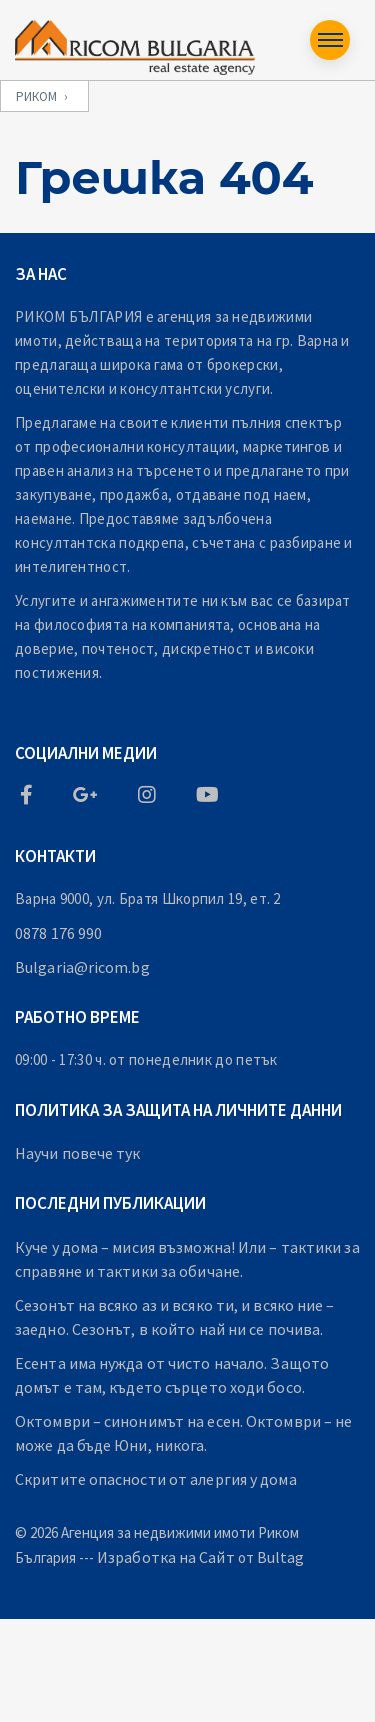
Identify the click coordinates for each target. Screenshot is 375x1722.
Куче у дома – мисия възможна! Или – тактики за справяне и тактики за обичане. (187, 1259)
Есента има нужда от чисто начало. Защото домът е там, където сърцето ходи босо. (172, 1375)
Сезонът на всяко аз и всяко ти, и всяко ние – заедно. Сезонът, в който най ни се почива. (175, 1317)
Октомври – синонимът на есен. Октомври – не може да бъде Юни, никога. (183, 1433)
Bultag (281, 1557)
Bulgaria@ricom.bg (82, 967)
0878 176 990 (58, 933)
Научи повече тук (78, 1153)
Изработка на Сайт (166, 1557)
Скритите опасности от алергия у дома (156, 1479)
